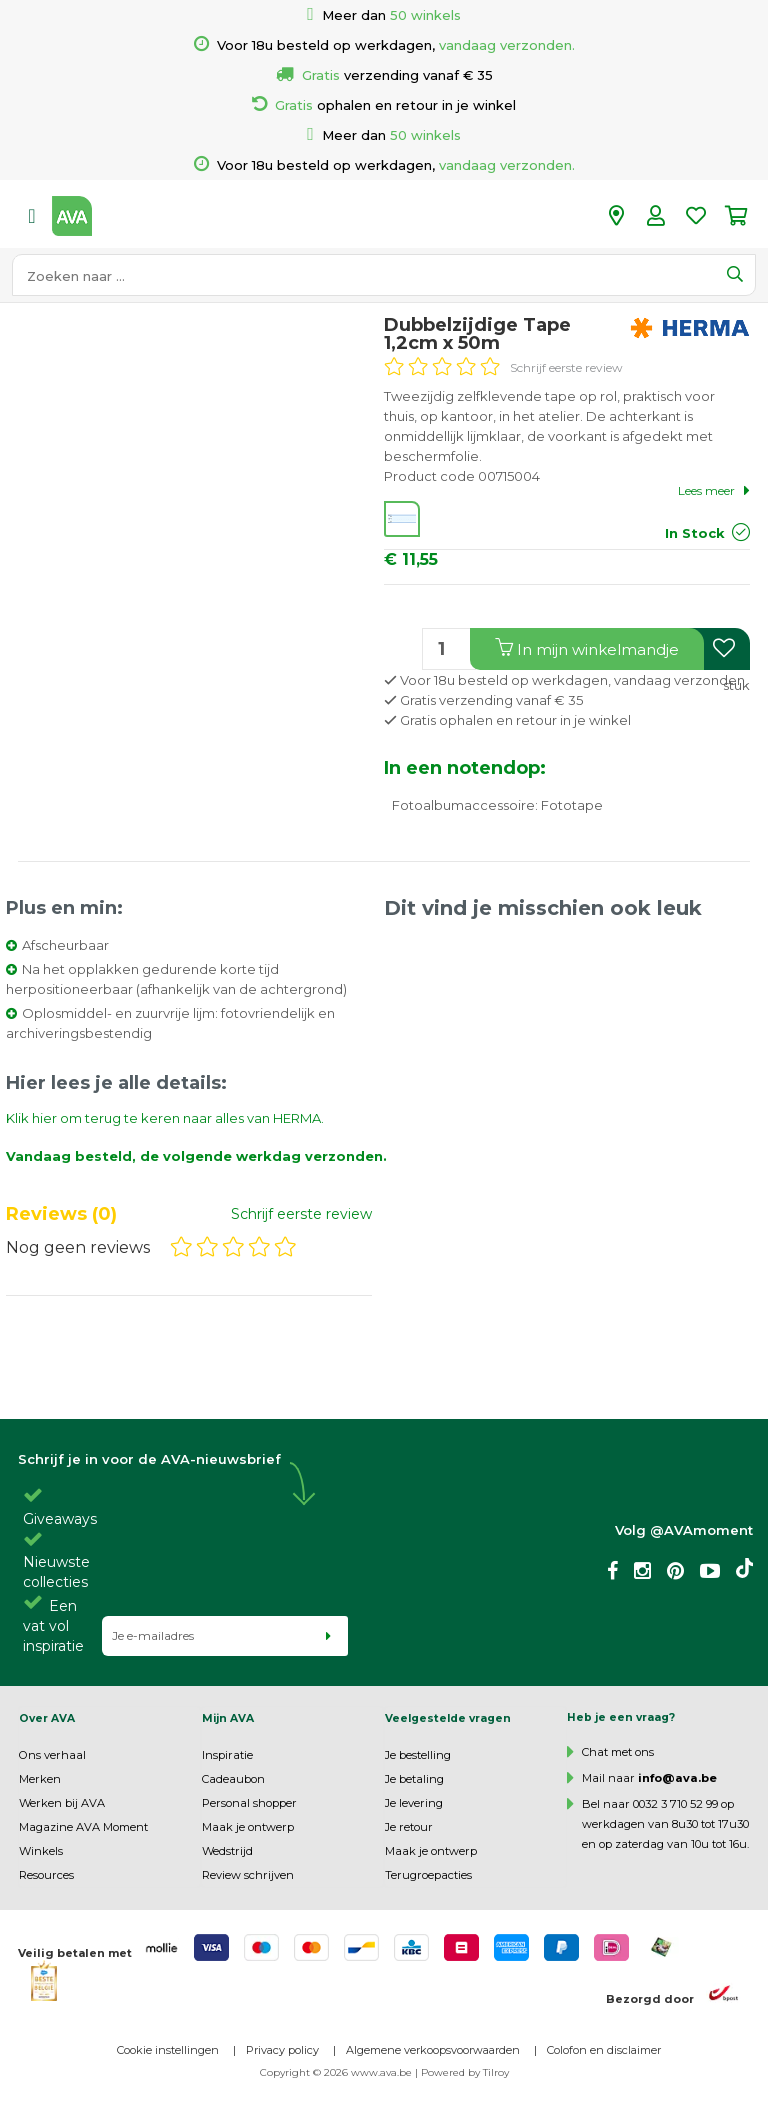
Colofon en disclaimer (604, 2050)
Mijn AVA (228, 1718)
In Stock (695, 533)
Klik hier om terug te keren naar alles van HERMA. (165, 1118)
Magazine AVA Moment (83, 1827)
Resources (46, 1875)
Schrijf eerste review (566, 367)
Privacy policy (282, 2050)
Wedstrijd (227, 1851)
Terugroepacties (428, 1875)
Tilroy (496, 2072)
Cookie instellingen (168, 2050)
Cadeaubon (233, 1779)
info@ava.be (677, 1778)
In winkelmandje (587, 648)
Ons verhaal (52, 1755)
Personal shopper (249, 1803)
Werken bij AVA (62, 1803)
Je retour (409, 1827)
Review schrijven (248, 1875)
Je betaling (414, 1779)
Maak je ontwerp (248, 1827)
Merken (40, 1779)
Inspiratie (227, 1755)
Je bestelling (418, 1755)
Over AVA (47, 1718)
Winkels (41, 1851)
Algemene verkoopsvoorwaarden (433, 2050)
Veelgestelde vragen (448, 1718)
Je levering (414, 1803)
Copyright (285, 2072)
